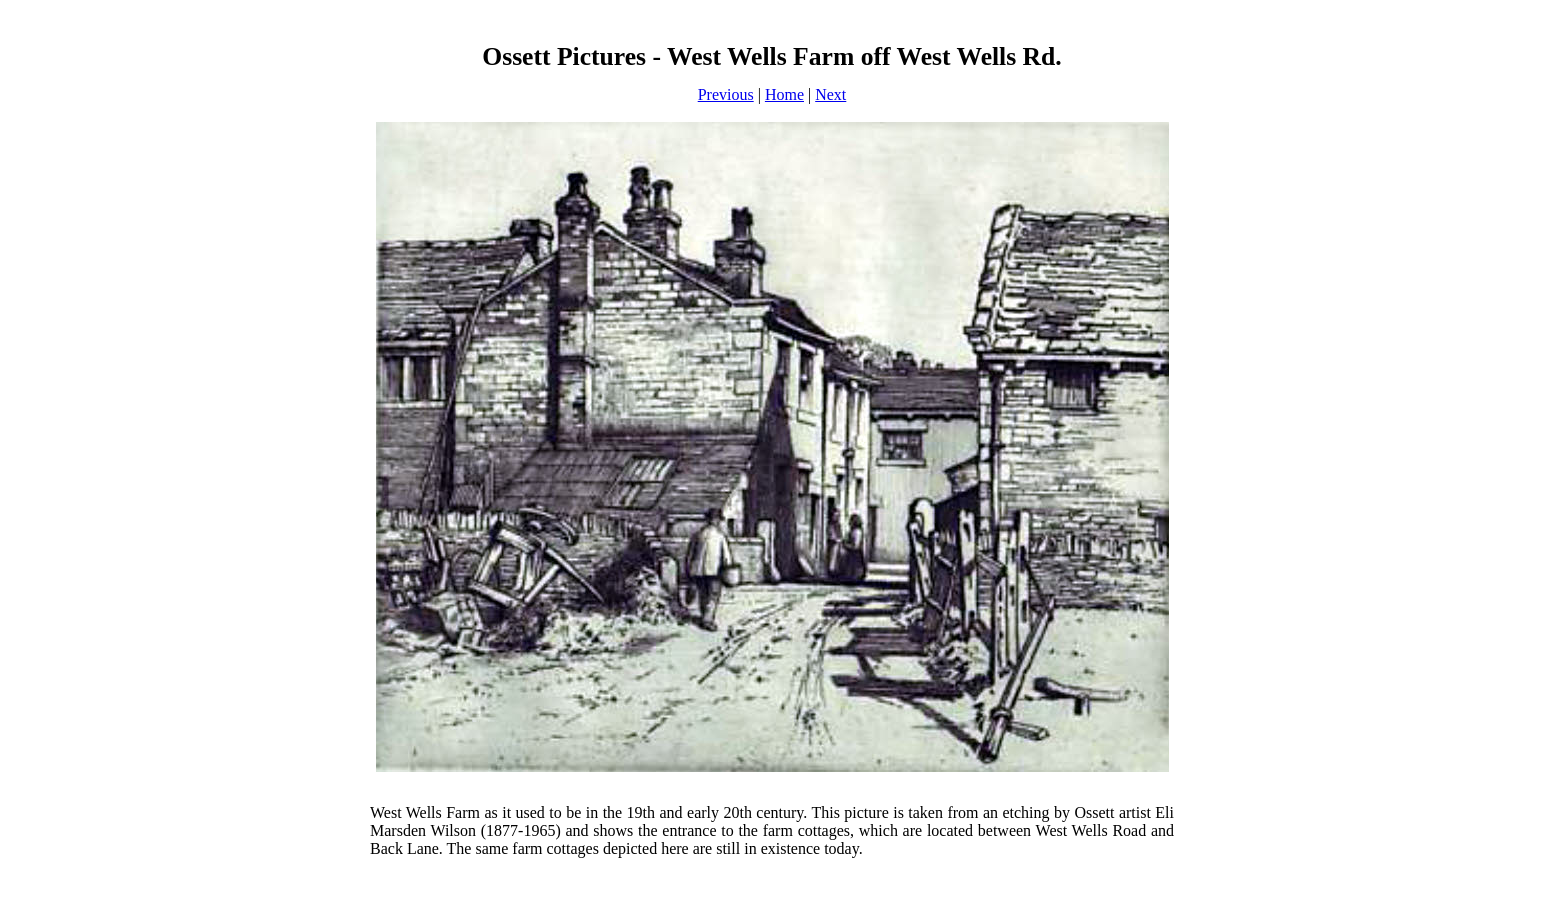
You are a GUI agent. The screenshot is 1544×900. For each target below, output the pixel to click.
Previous (726, 94)
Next (830, 94)
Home (784, 94)
